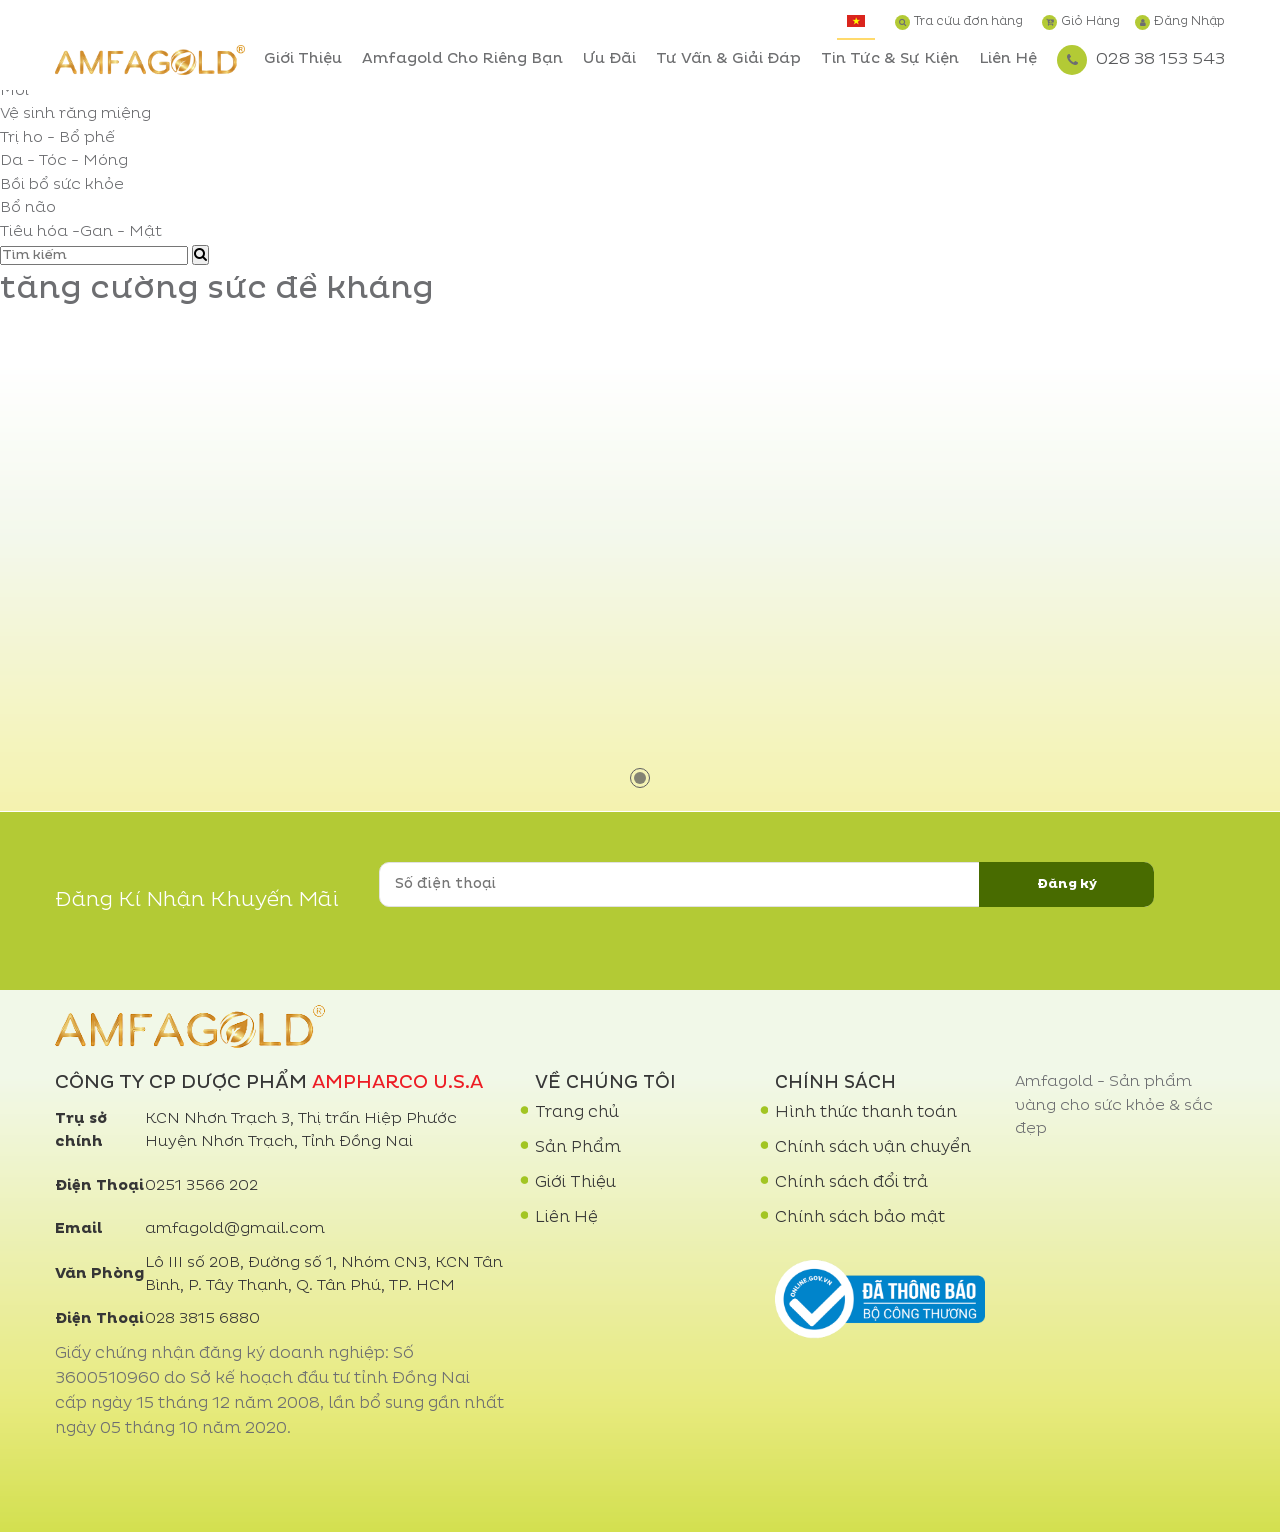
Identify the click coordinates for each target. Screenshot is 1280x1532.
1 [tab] (640, 778)
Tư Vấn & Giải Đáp (728, 59)
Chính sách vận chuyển (873, 1148)
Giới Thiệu (303, 59)
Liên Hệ (1008, 59)
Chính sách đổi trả (851, 1183)
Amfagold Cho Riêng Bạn (462, 59)
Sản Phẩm (578, 1148)
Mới (14, 91)
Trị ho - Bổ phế (57, 138)
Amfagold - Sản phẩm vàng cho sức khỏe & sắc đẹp (1114, 1106)
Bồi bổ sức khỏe (62, 185)
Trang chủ (577, 1113)
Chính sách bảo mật (860, 1218)
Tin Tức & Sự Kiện (890, 59)
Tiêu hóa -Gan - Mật (81, 232)
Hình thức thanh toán (866, 1113)
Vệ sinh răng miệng (75, 114)
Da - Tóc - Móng (64, 161)
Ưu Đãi (609, 59)
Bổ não (28, 208)
